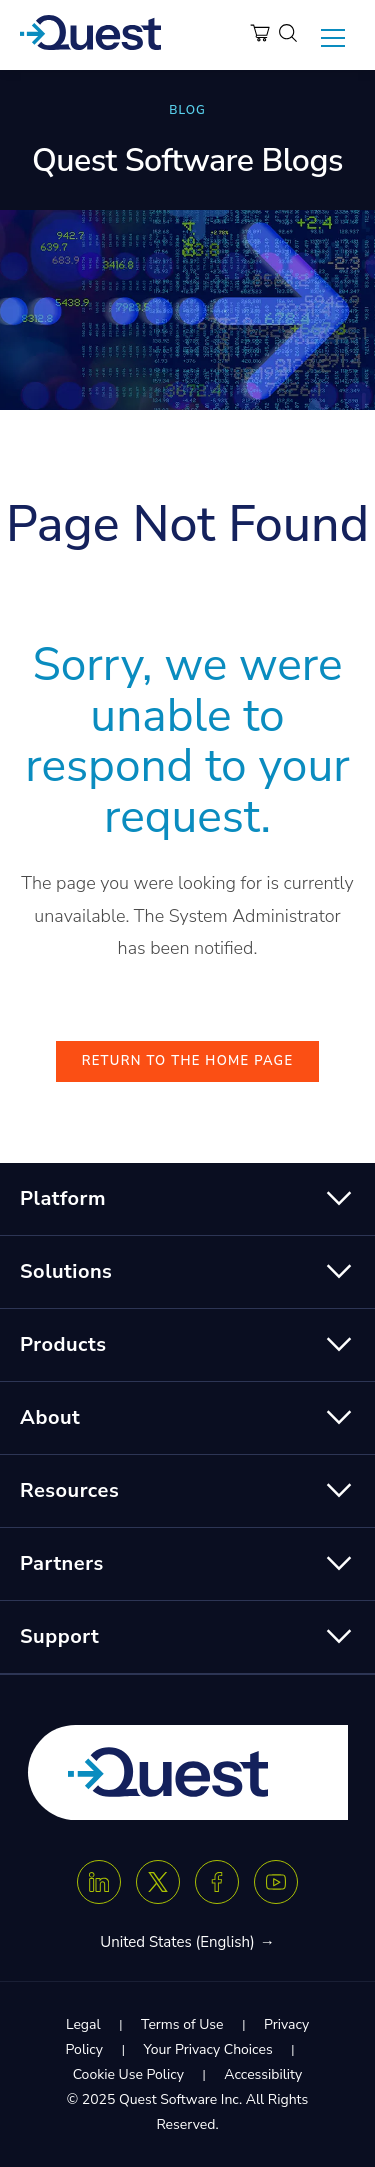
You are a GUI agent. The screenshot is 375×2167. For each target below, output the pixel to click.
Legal (83, 2024)
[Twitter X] (158, 1882)
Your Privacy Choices (207, 2049)
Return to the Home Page (188, 1061)
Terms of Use (182, 2024)
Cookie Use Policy (128, 2074)
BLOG (187, 110)
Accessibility (263, 2074)
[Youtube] (276, 1882)
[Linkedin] (99, 1882)
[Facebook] (217, 1882)
